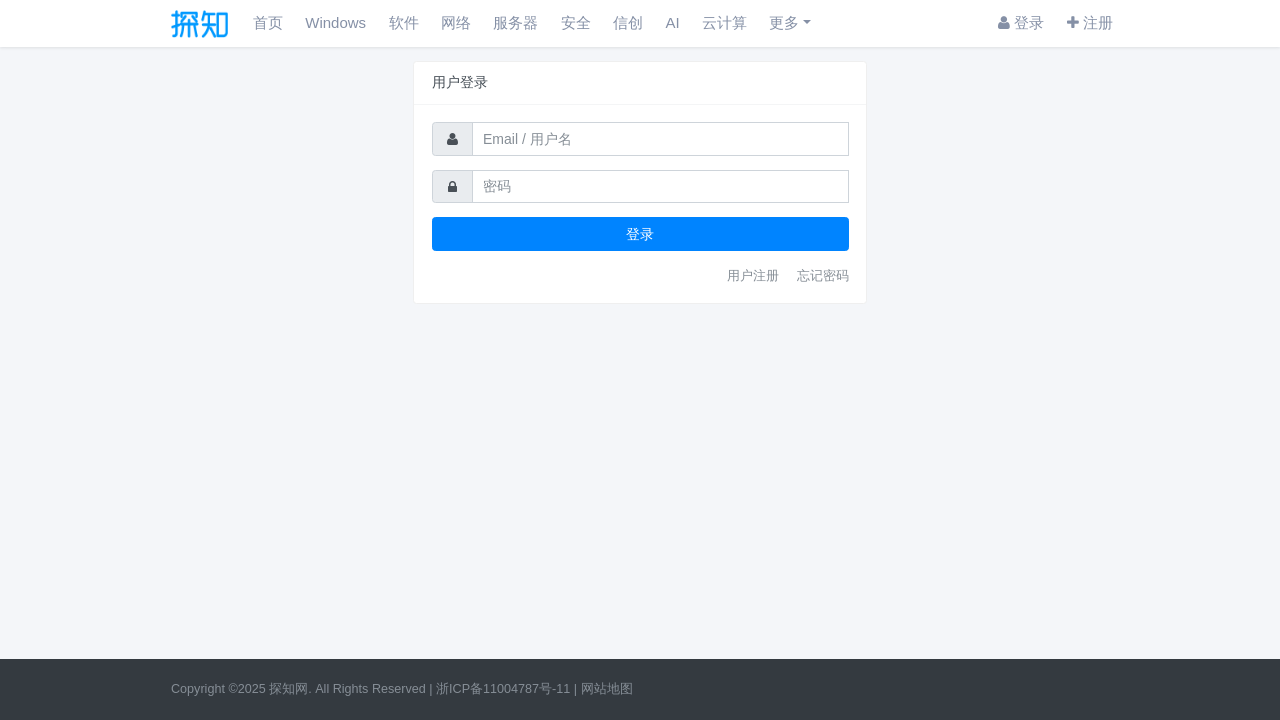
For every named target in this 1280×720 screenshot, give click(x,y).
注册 (1090, 22)
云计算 (724, 22)
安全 (576, 22)
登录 (1021, 22)
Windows (335, 22)
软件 (404, 22)
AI (672, 22)
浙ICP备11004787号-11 (503, 689)
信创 (628, 22)
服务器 (515, 22)
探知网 (288, 689)
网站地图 (607, 689)
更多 (784, 22)
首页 (268, 22)
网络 (456, 22)
